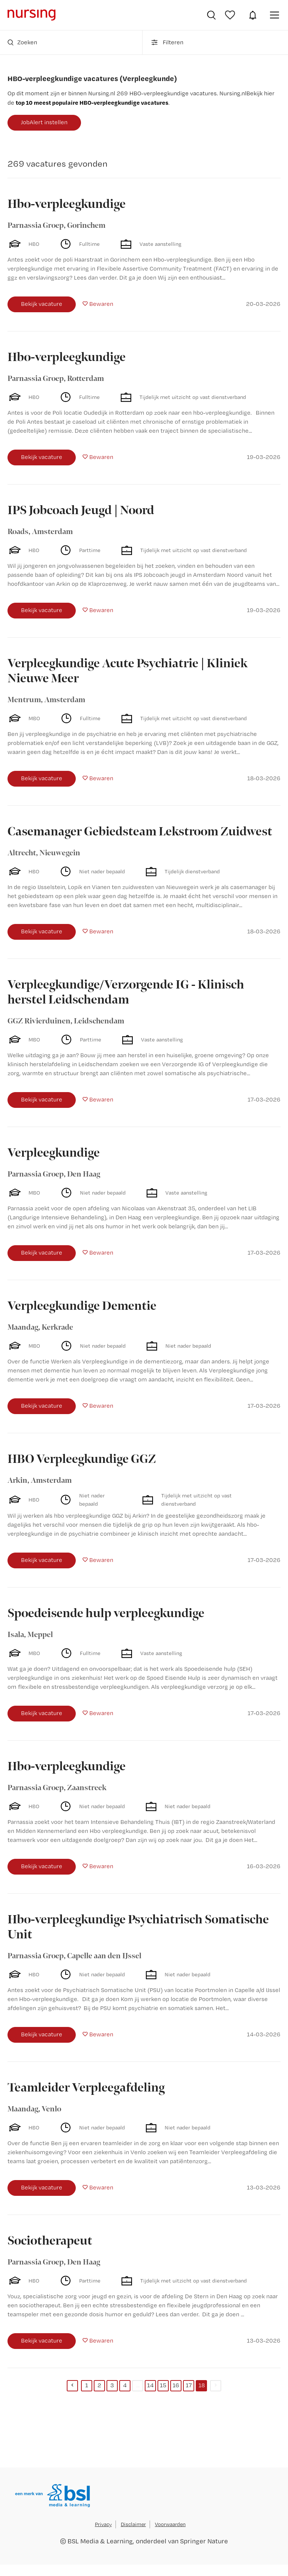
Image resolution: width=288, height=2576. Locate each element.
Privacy (103, 2524)
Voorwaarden (170, 2524)
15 (163, 2385)
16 (175, 2385)
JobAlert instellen (44, 122)
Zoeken (22, 42)
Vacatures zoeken (211, 15)
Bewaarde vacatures (231, 15)
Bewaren (101, 303)
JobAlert (252, 15)
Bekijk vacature (41, 303)
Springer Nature (204, 2541)
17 (189, 2385)
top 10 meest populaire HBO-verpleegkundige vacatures (92, 102)
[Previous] (72, 2386)
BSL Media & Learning (100, 2541)
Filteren (166, 42)
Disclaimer (133, 2524)
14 (150, 2385)
